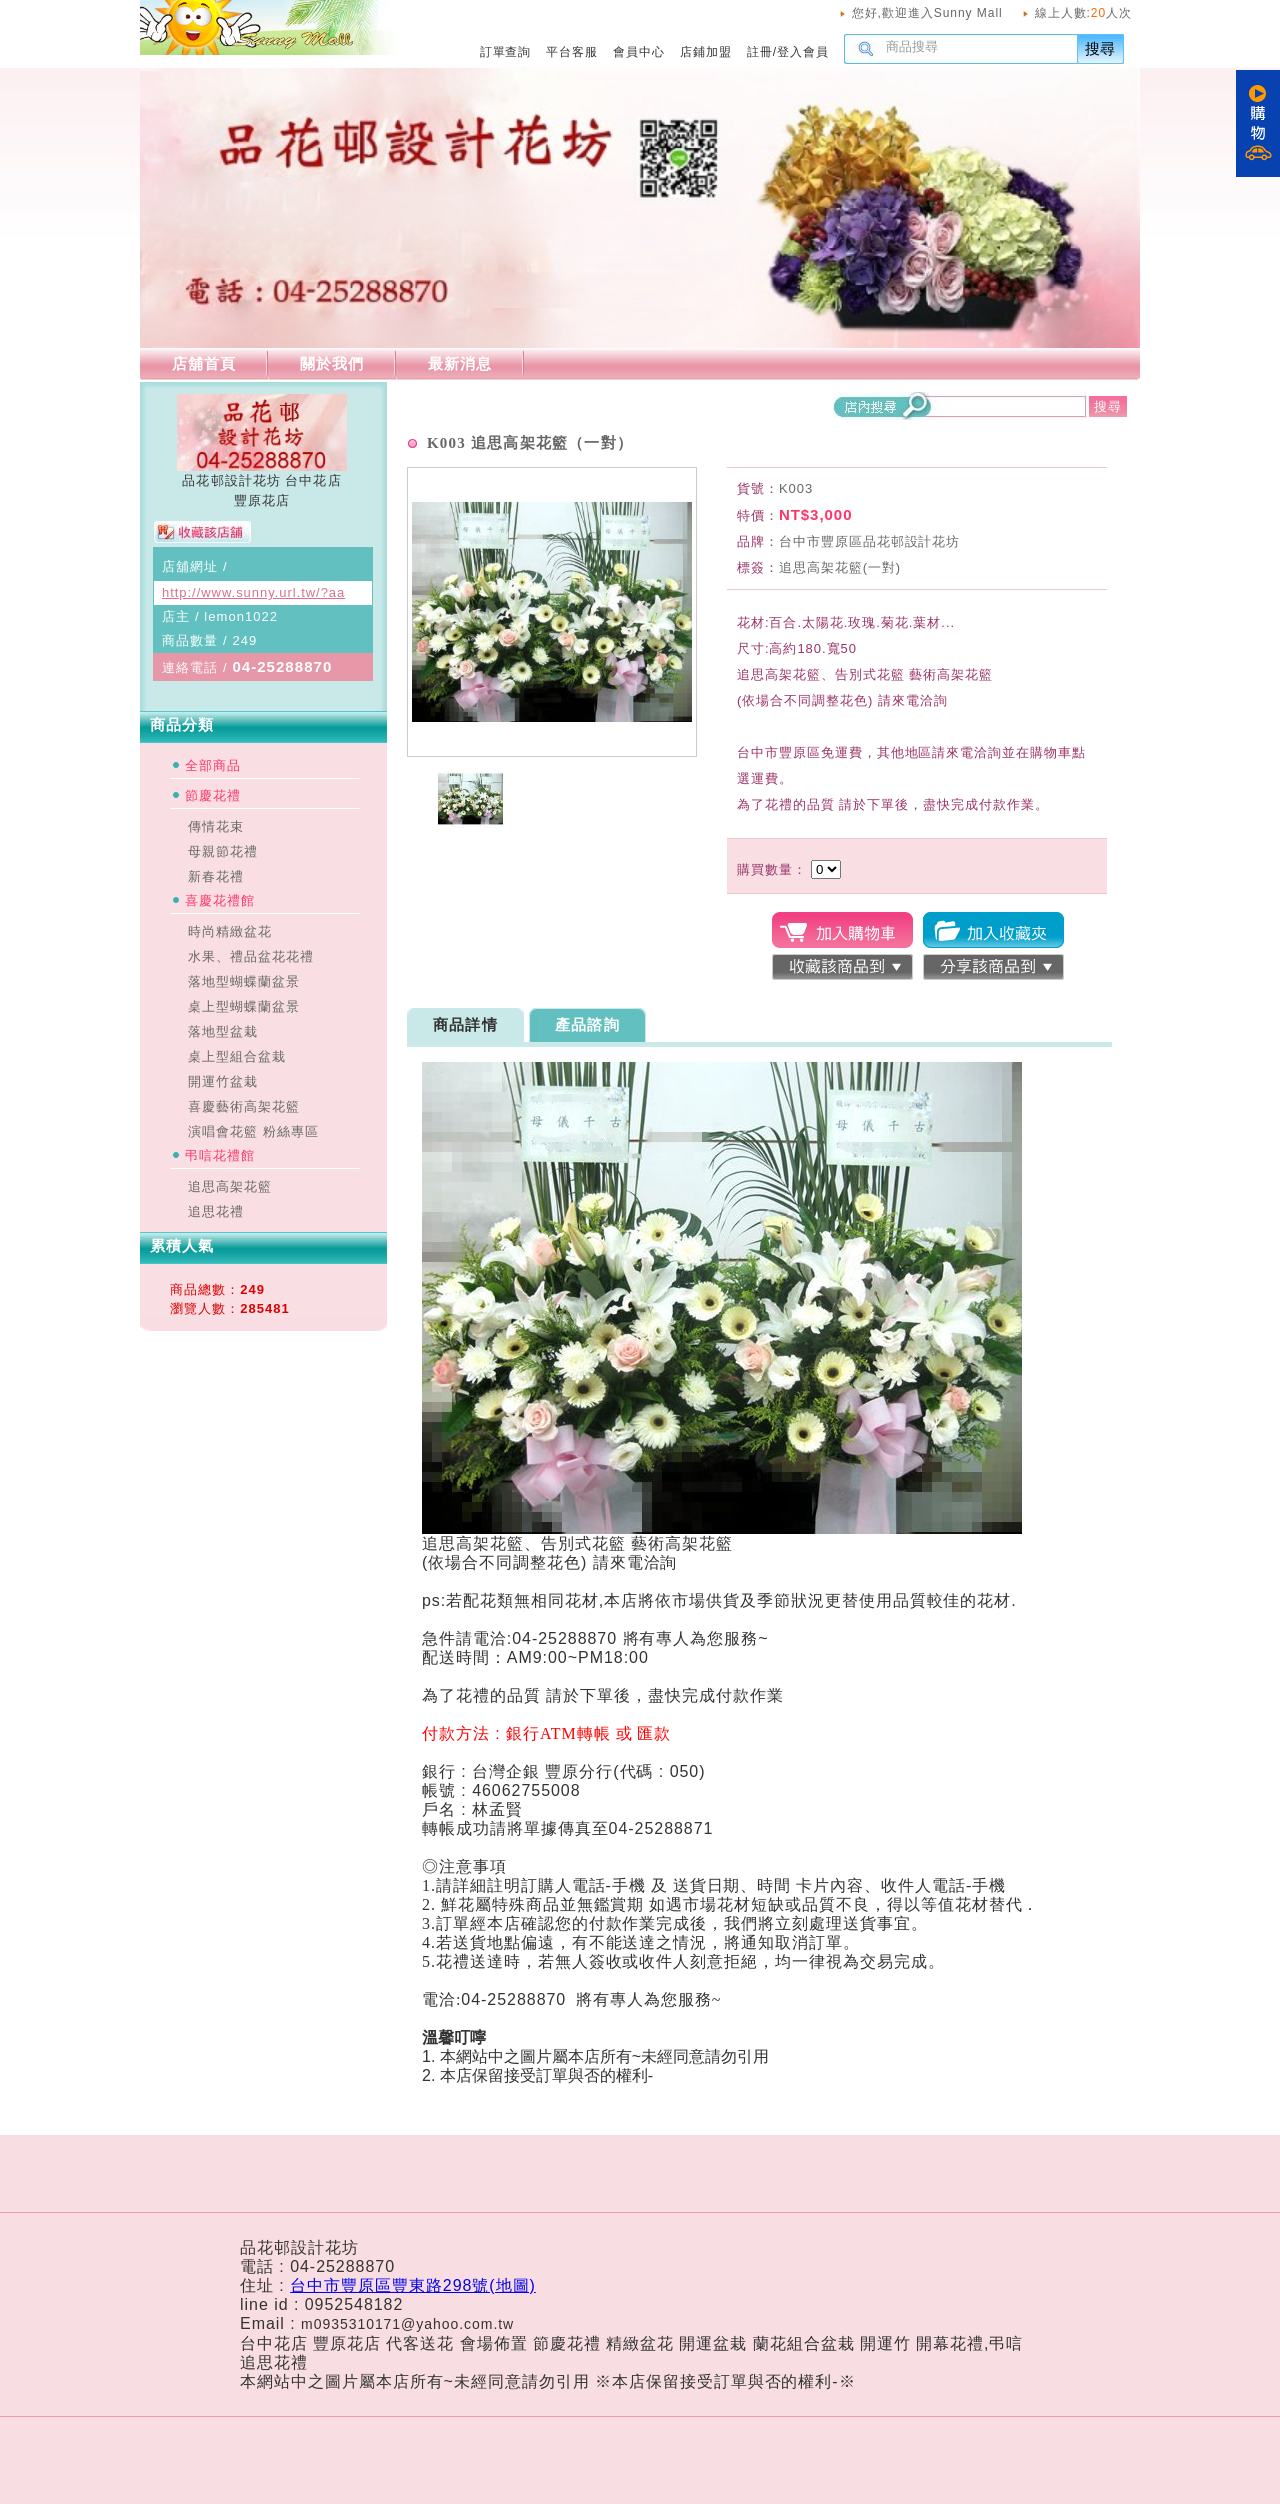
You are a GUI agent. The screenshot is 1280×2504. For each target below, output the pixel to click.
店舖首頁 (204, 363)
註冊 (760, 52)
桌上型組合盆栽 (237, 1056)
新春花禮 (216, 876)
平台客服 (572, 52)
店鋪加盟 (706, 52)
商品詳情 (465, 1024)
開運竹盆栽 (223, 1081)
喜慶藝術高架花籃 (244, 1106)
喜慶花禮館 (220, 900)
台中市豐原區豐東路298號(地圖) (413, 2285)
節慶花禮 (213, 795)
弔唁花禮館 (220, 1155)
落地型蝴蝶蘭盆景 (244, 981)
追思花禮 (216, 1211)
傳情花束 (216, 826)
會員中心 (639, 52)
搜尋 (1101, 48)
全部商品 (213, 765)
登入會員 (803, 52)
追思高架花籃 (230, 1186)
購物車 (1258, 123)
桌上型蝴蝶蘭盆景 (244, 1006)
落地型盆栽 (223, 1031)
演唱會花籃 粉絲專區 (253, 1131)
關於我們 (332, 363)
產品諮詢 (587, 1024)
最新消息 (460, 363)
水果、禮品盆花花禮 (251, 956)
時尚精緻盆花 (230, 931)
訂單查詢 (506, 52)
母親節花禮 (223, 851)
